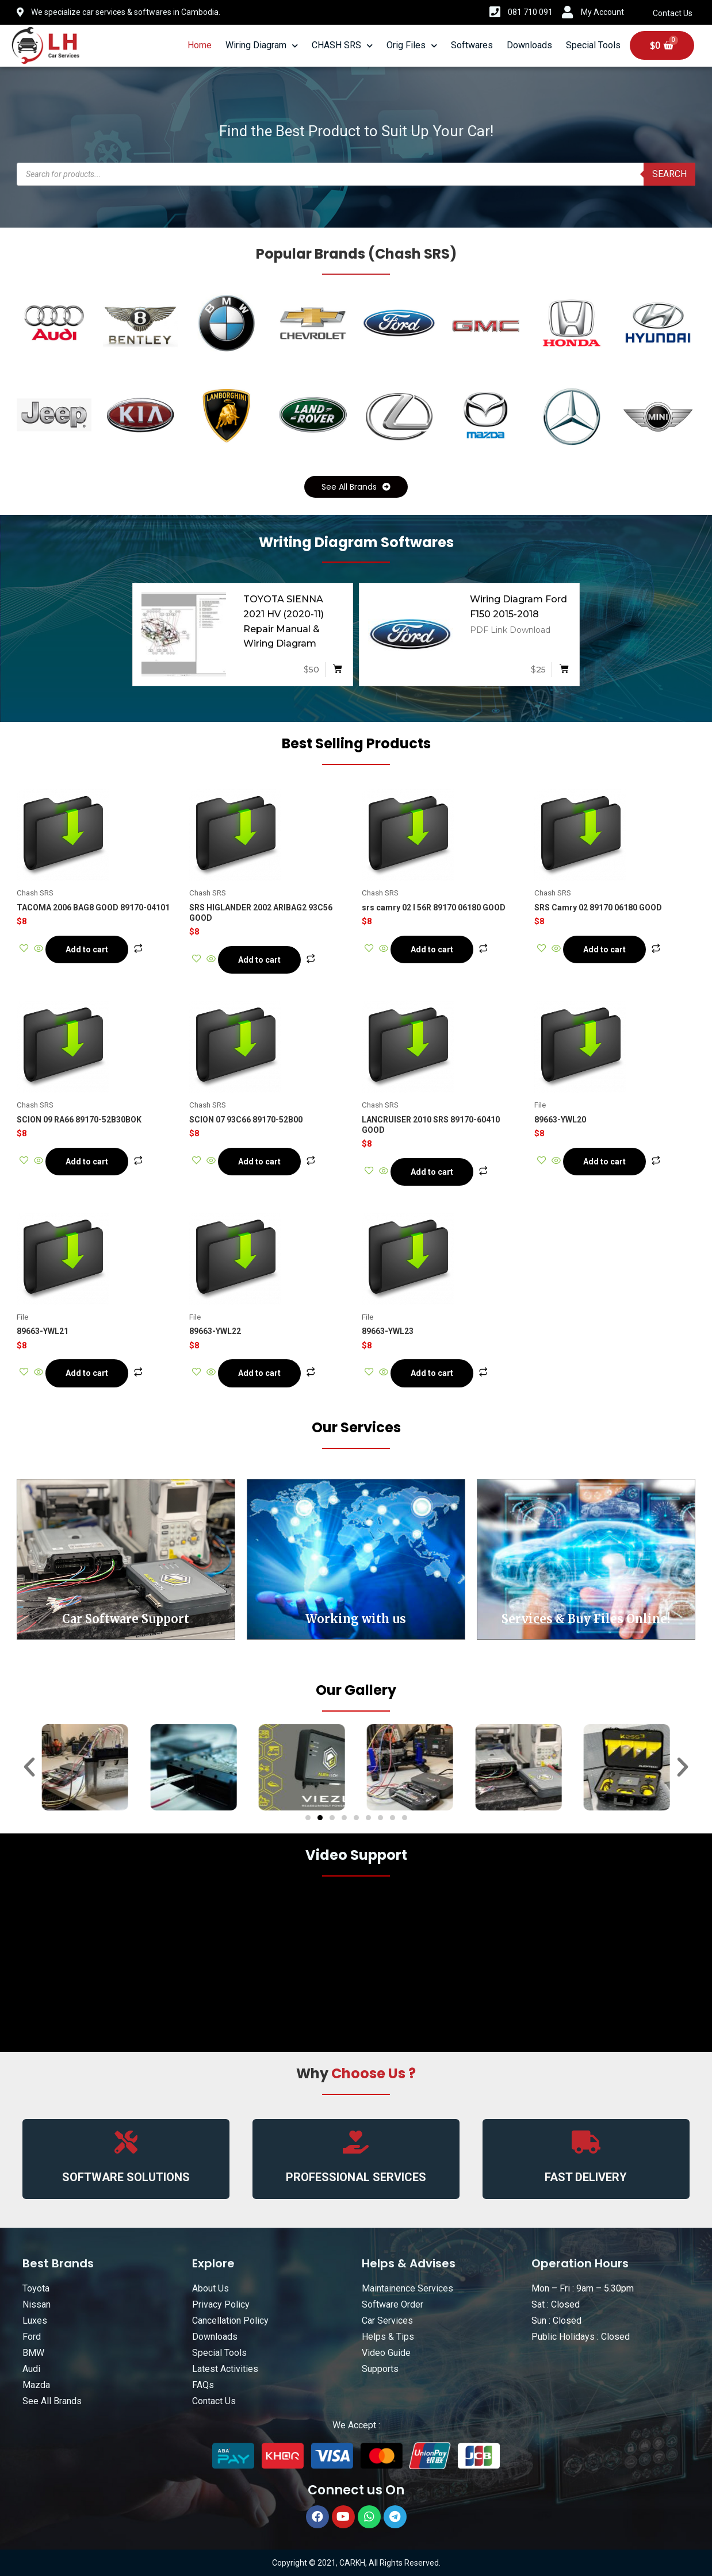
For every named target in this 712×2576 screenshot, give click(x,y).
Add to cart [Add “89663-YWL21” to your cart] (87, 1373)
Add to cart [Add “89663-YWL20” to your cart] (604, 1161)
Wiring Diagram (261, 46)
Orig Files (411, 46)
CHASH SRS (342, 46)
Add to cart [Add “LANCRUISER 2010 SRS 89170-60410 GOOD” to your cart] (432, 1171)
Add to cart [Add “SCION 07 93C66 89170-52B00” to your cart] (259, 1161)
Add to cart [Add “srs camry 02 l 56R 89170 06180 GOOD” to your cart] (432, 949)
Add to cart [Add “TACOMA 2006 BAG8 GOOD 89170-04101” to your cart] (87, 949)
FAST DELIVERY (586, 2177)
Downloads (529, 45)
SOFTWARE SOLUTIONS (126, 2177)
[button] (356, 487)
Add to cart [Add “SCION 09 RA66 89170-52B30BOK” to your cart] (87, 1161)
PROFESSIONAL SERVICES (356, 2177)
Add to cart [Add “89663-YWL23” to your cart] (432, 1373)
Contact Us (672, 13)
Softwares (472, 45)
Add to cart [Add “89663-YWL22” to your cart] (259, 1373)
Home (199, 45)
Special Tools (593, 45)
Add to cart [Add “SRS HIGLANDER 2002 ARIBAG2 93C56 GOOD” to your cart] (259, 959)
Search (669, 173)
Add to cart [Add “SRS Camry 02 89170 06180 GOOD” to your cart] (604, 949)
